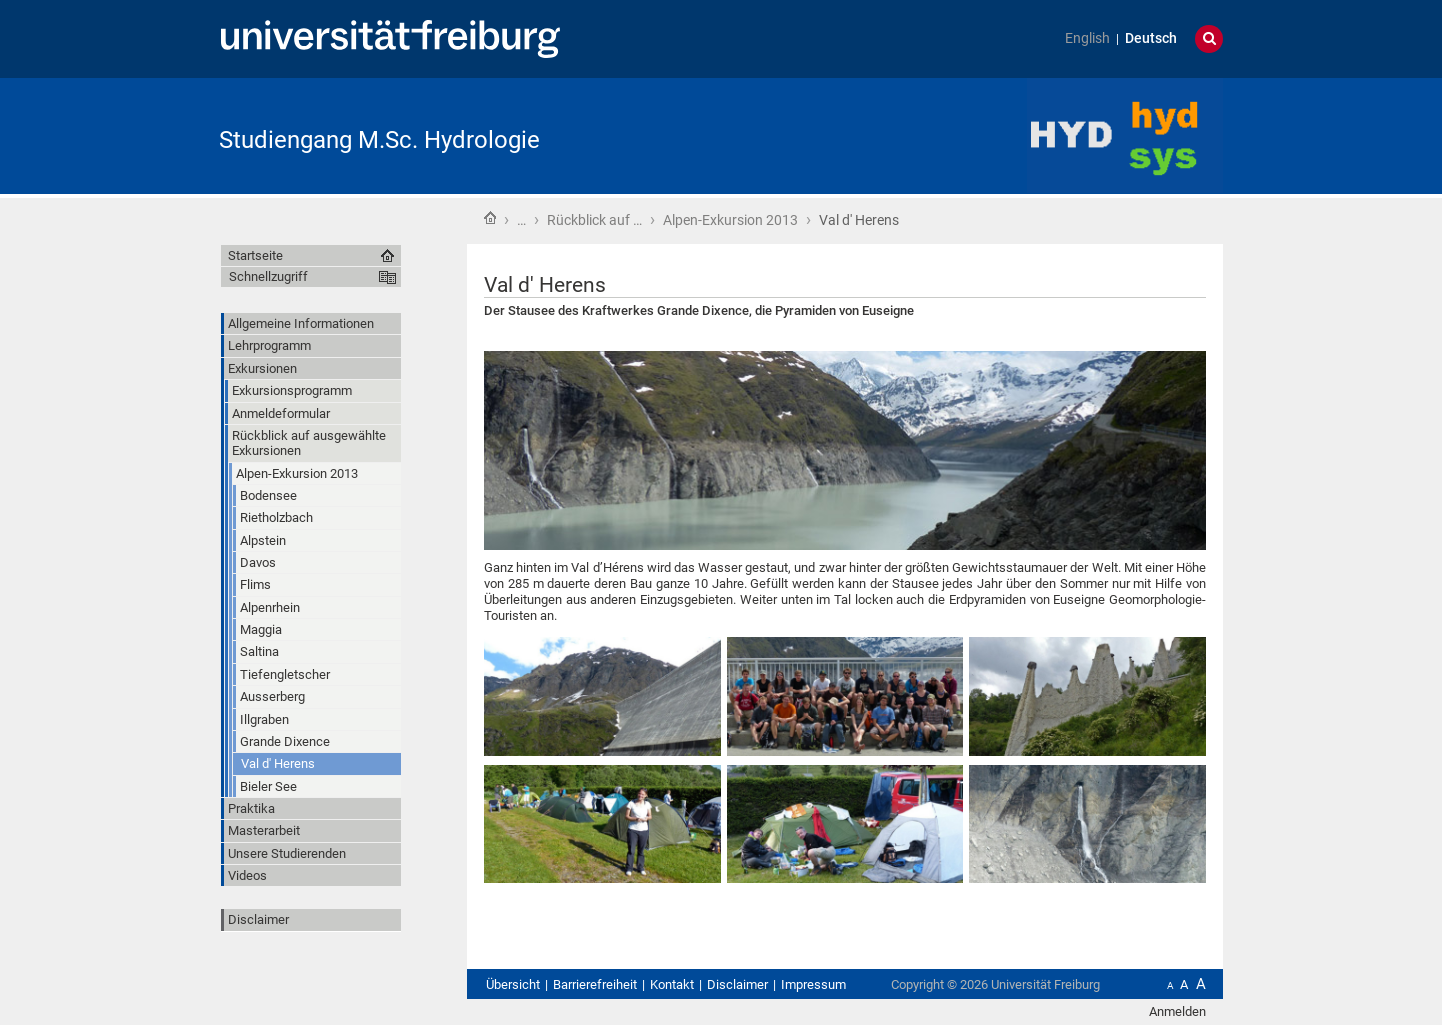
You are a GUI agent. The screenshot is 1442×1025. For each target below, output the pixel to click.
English (1087, 38)
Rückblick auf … (594, 220)
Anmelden (1177, 1011)
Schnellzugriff (268, 276)
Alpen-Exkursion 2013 (730, 220)
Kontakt (672, 984)
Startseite (490, 218)
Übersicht (513, 984)
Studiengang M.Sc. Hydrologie (379, 140)
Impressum (813, 984)
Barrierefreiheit (595, 984)
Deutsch (1151, 38)
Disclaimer (258, 919)
